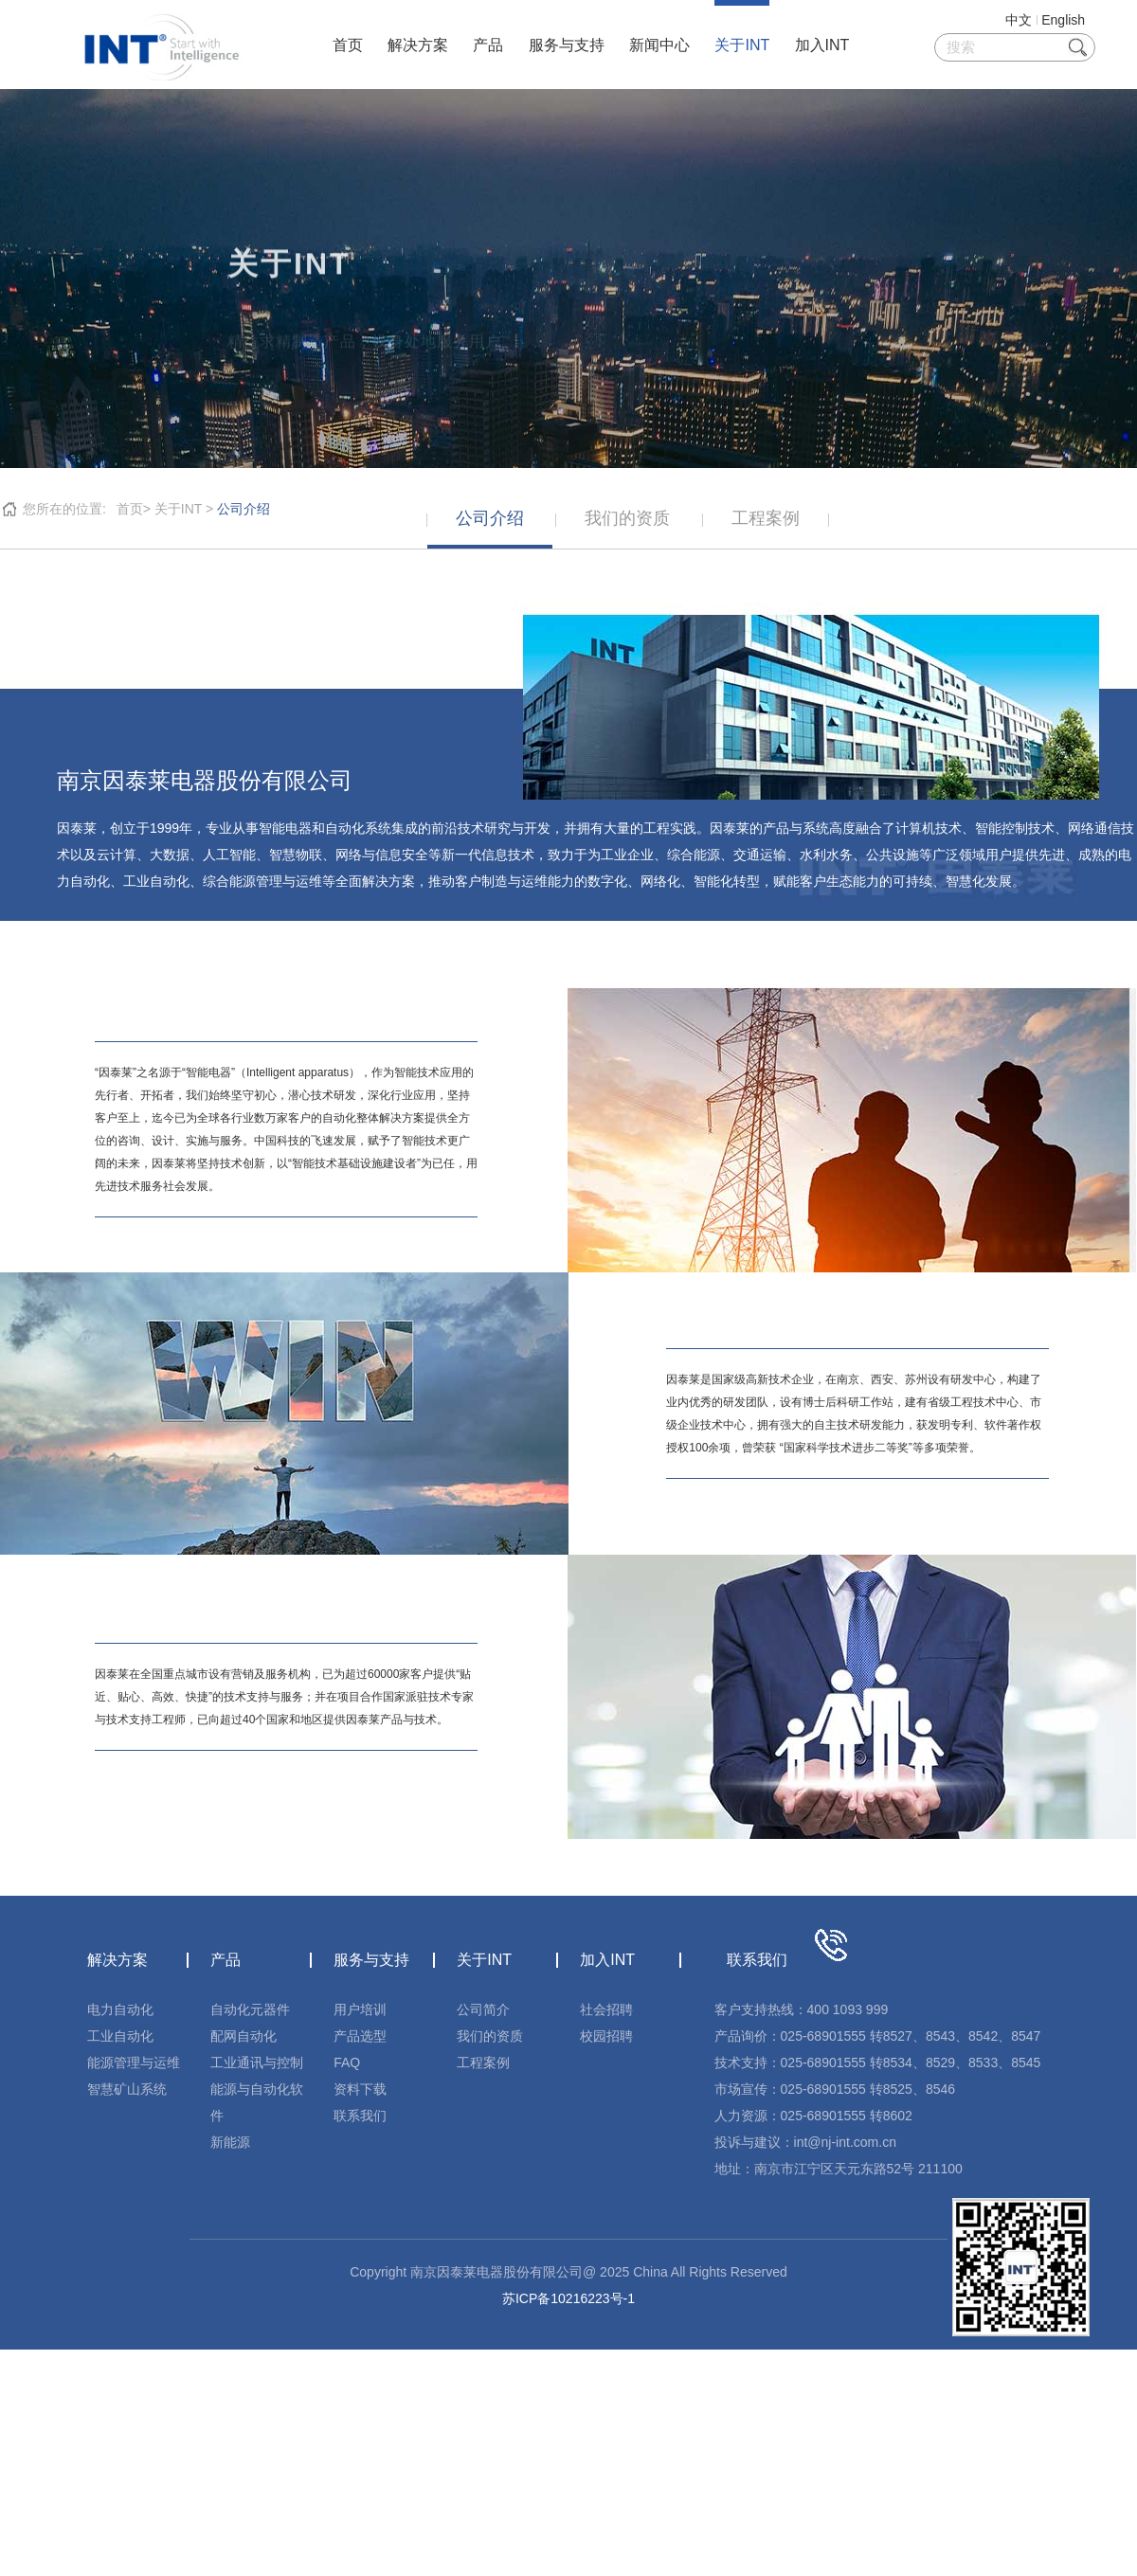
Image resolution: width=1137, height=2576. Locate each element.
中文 (1018, 20)
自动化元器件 (250, 2009)
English (1063, 20)
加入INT (822, 45)
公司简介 (483, 2009)
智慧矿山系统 (127, 2089)
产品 (488, 45)
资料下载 (360, 2089)
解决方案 (418, 45)
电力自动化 (120, 2009)
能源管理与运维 (133, 2062)
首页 (348, 45)
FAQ (347, 2062)
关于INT (741, 45)
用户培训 (360, 2009)
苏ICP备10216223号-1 (568, 2298)
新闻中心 (659, 45)
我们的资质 (490, 2036)
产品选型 (360, 2036)
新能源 (230, 2142)
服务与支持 (567, 45)
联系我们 (360, 2115)
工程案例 (483, 2062)
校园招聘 (606, 2036)
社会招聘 (606, 2009)
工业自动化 (120, 2036)
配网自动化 (243, 2036)
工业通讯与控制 (256, 2062)
